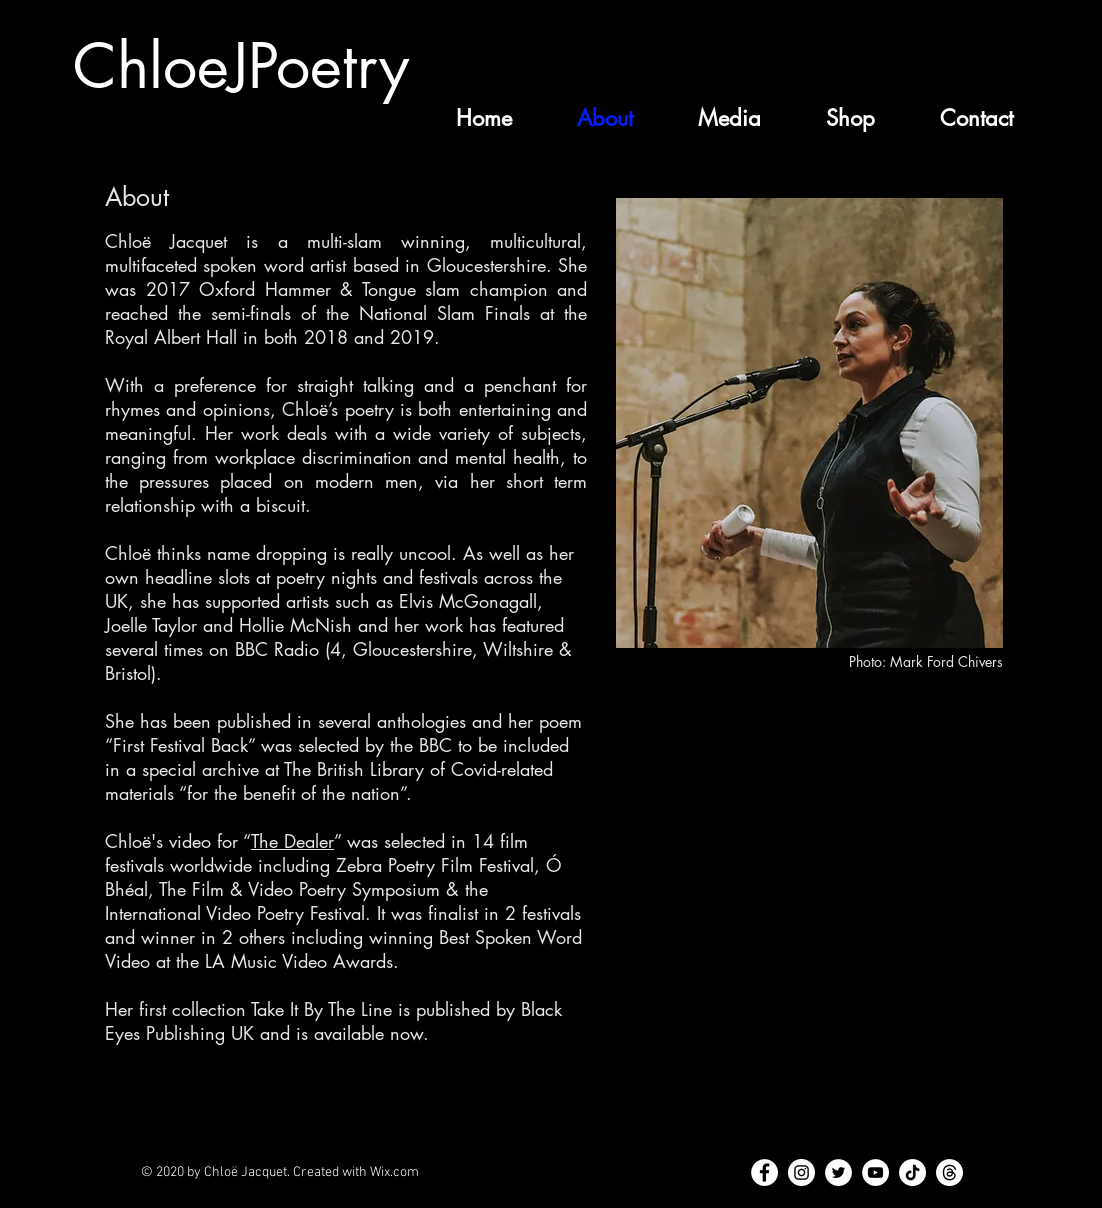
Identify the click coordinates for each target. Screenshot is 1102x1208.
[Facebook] (764, 1172)
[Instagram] (801, 1172)
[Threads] (949, 1172)
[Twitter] (838, 1172)
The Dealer (292, 841)
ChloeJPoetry (241, 66)
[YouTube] (875, 1172)
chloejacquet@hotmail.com (894, 1196)
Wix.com (394, 1172)
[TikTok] (912, 1172)
